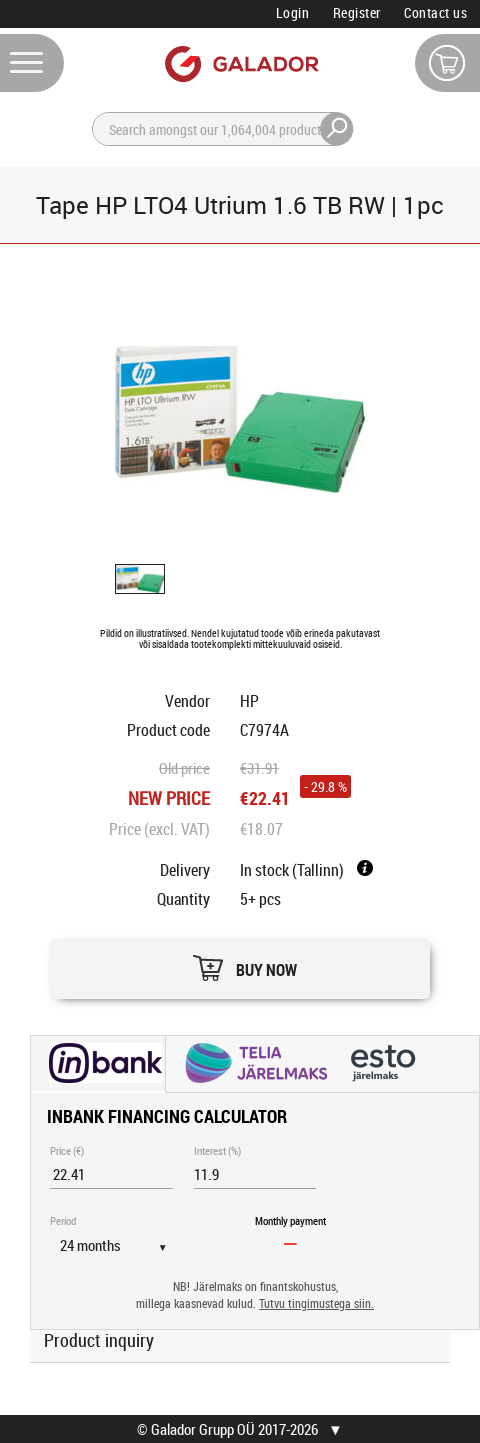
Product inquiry (99, 1340)
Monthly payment (290, 1220)
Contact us (435, 12)
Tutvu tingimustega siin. (316, 1303)
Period (63, 1220)
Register (357, 12)
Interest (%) (217, 1150)
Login (293, 12)
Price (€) (67, 1150)
